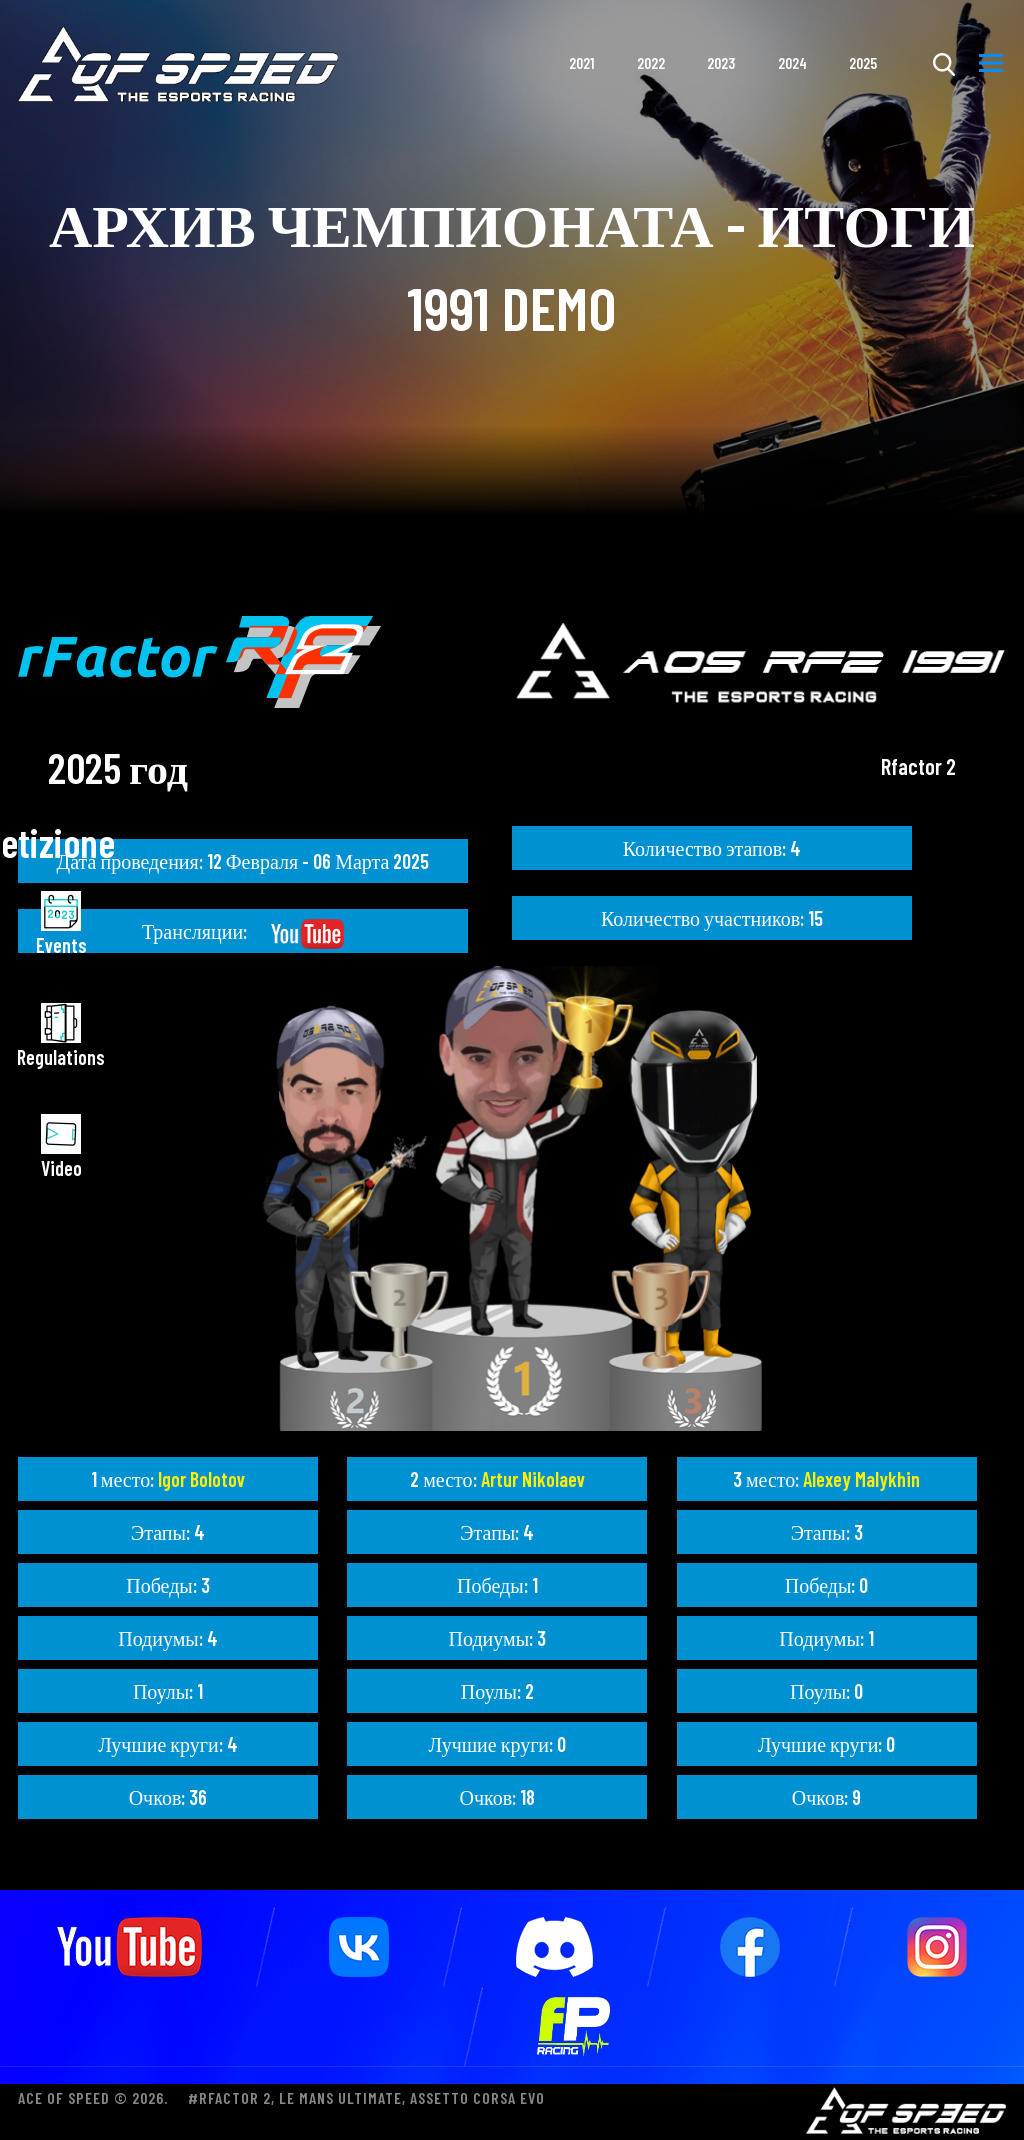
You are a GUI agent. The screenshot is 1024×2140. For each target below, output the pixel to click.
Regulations (61, 1036)
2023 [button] (721, 63)
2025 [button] (863, 63)
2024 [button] (792, 63)
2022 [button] (651, 63)
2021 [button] (581, 63)
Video (61, 1147)
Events (61, 924)
